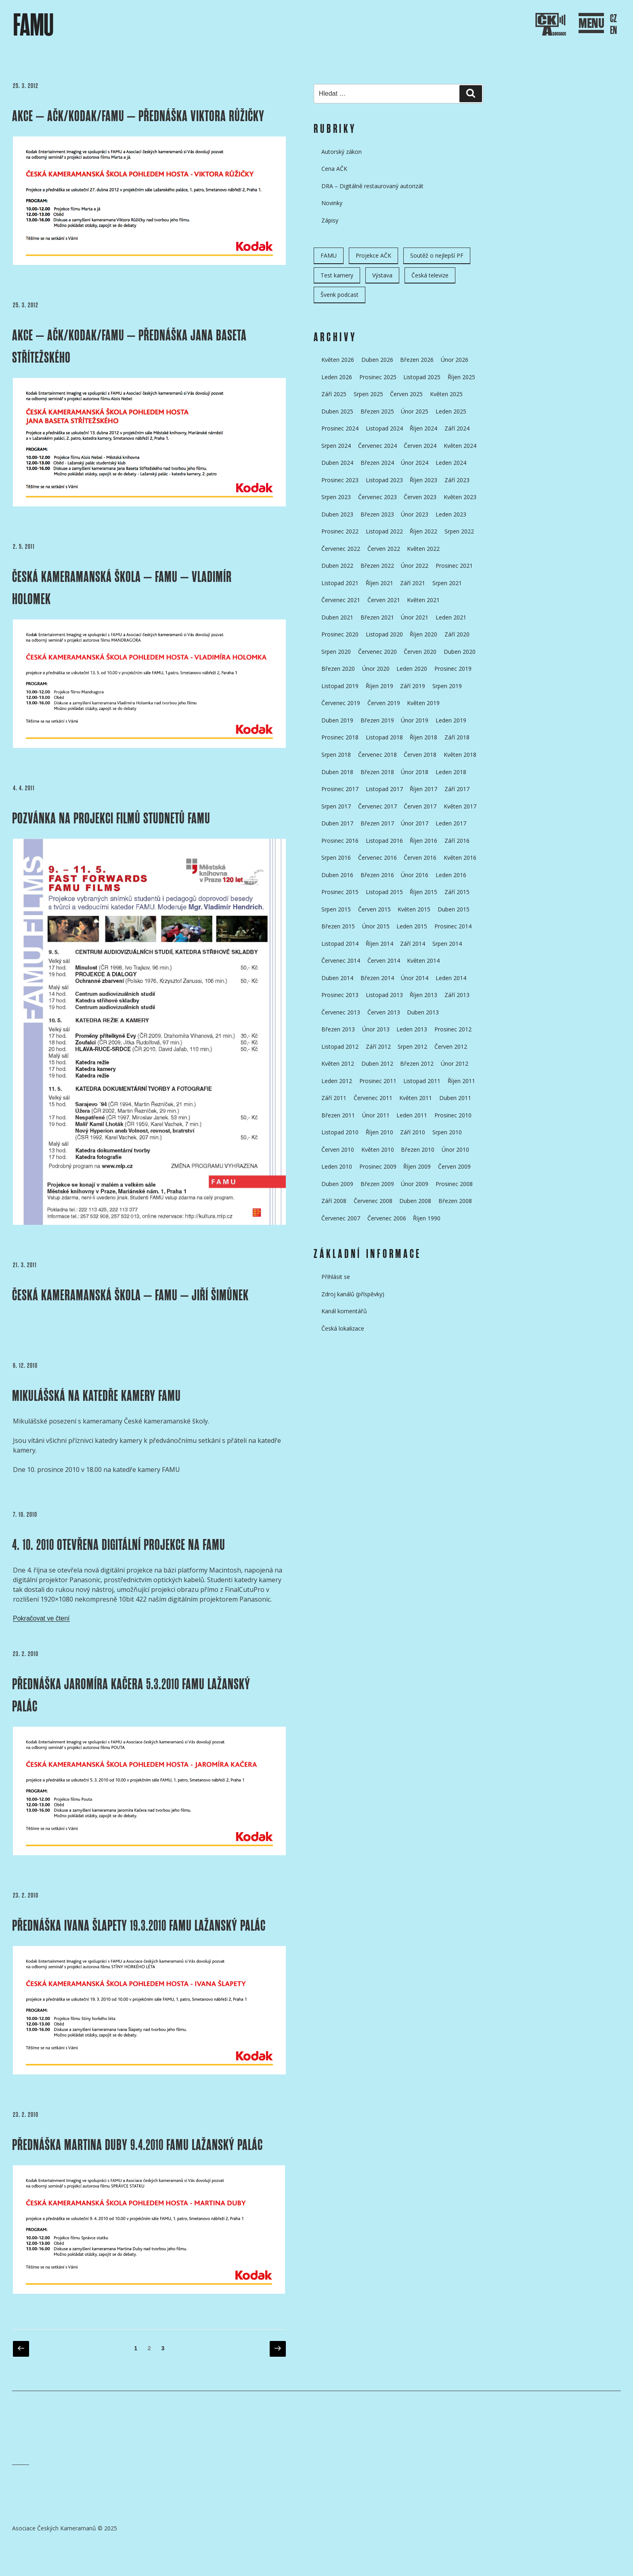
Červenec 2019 (340, 703)
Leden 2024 (451, 462)
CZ (613, 19)
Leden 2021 (451, 617)
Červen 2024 (420, 445)
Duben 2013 (423, 1012)
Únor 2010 (455, 1149)
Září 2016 (457, 840)
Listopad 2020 (384, 634)
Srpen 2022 (459, 531)
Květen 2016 (460, 857)
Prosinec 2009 (377, 1166)
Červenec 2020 (377, 651)
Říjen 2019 (379, 686)
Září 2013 (457, 995)
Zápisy (329, 220)
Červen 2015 (374, 909)
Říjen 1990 (426, 1218)
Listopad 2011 (421, 1081)
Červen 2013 (383, 1012)
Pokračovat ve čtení (41, 1618)
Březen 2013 (338, 1029)
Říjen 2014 (379, 943)
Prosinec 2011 (377, 1081)
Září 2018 (457, 737)
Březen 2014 (377, 978)
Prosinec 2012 (453, 1029)
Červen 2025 (406, 394)
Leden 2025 (451, 411)
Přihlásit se (335, 1277)
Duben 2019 (337, 720)
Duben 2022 (337, 565)
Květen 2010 (377, 1149)
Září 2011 (333, 1098)
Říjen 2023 (423, 480)
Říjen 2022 (423, 531)
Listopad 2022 (384, 531)
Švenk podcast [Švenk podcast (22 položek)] (339, 294)
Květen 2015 (414, 909)
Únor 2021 (414, 617)
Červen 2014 (383, 960)
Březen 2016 (377, 875)
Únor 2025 (414, 411)
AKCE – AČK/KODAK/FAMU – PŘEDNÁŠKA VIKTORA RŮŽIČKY (138, 116)
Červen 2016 (420, 857)
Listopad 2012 (339, 1046)
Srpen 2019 (447, 686)
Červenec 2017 (377, 806)
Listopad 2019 (339, 686)
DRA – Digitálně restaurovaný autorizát (372, 186)
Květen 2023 (460, 497)
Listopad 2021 (339, 583)
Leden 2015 (411, 926)
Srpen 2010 (447, 1132)
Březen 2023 (377, 514)
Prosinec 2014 (453, 926)
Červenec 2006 (386, 1218)
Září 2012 (378, 1046)
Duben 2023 (337, 514)
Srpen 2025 (368, 394)
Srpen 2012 (412, 1046)
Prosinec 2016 (339, 840)
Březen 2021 (377, 617)
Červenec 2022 (340, 548)
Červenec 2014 (340, 960)
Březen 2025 (377, 411)
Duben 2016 (337, 875)
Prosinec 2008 (454, 1184)
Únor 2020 (376, 668)
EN (613, 30)
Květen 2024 (460, 445)
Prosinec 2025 (377, 377)
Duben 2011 (455, 1098)
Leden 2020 (411, 668)
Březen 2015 (338, 926)
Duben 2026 (377, 359)
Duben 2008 (415, 1201)
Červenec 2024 (377, 445)
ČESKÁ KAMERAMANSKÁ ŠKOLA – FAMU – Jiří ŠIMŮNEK (130, 1295)
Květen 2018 (460, 754)
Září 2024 (457, 428)
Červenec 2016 (377, 857)
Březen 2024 (377, 462)
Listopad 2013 (384, 995)
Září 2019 (412, 686)
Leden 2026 (336, 377)
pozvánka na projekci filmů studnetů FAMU (111, 818)
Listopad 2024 (384, 428)
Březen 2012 (417, 1063)
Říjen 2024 (423, 428)
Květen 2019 (423, 703)
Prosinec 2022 (339, 531)
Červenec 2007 (340, 1218)
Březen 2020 (338, 668)
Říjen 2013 (423, 995)
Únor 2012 (454, 1063)
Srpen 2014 (447, 943)
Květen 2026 (337, 359)
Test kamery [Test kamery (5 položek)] (337, 275)
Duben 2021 (337, 617)
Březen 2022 (377, 565)
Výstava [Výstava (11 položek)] (382, 275)
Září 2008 (333, 1201)
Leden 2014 (451, 978)
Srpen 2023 (336, 497)
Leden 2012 (336, 1081)
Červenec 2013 (340, 1012)
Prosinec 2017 (339, 789)
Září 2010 (412, 1132)
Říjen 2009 (417, 1166)
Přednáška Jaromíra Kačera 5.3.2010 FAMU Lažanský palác (131, 1695)
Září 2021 (412, 583)
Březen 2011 (338, 1115)
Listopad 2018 (384, 737)
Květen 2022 (423, 548)
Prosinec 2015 (339, 892)
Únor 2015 (376, 926)
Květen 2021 (423, 600)
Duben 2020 (460, 651)
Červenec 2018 (377, 754)
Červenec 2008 (373, 1201)
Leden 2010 (336, 1166)
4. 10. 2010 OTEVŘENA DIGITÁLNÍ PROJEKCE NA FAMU (118, 1545)
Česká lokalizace (342, 1328)
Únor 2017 (414, 823)
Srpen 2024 (336, 445)
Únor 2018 (414, 772)
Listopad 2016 (384, 840)
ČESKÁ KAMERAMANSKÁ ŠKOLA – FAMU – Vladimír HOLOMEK (122, 588)
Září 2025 (333, 394)
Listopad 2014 (339, 943)
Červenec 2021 (340, 600)
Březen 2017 (377, 823)
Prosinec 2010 (453, 1115)
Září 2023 (457, 480)
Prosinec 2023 (339, 480)
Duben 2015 (454, 909)
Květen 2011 (415, 1098)
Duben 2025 (337, 411)
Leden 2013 (411, 1029)
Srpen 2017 (336, 806)
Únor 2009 (414, 1184)
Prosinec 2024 (339, 428)
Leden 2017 (451, 823)
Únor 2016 (414, 875)
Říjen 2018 (423, 737)
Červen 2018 (420, 754)
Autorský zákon (341, 151)
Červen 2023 (420, 497)
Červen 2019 (383, 703)
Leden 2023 (451, 514)
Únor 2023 (414, 514)
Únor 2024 (414, 462)
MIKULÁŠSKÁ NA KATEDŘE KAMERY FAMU (96, 1396)
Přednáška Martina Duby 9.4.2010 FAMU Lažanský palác (137, 2145)
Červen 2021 (383, 600)
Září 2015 (457, 892)
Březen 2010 (417, 1149)
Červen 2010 (337, 1149)
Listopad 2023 (384, 480)
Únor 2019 (414, 720)
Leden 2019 (451, 720)
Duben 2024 (337, 462)
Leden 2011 (411, 1115)
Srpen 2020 (336, 651)
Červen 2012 (450, 1046)
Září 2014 (412, 943)
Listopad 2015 (384, 892)
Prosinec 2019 (453, 668)
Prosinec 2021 (454, 565)
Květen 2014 (423, 960)
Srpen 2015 (336, 909)
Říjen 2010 (379, 1132)
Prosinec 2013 (339, 995)
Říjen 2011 (461, 1081)
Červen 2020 (420, 651)
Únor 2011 (376, 1115)
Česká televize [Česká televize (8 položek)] (430, 275)
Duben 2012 (377, 1063)
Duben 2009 (337, 1184)
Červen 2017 (420, 806)
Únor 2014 (414, 978)
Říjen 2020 (423, 634)
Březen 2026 (417, 359)
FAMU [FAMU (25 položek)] (329, 255)
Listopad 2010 (339, 1132)
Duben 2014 (337, 978)
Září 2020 (457, 634)
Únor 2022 (414, 565)
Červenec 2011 (373, 1098)
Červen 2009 (454, 1166)
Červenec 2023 (377, 497)
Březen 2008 (455, 1201)
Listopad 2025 (421, 377)
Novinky (331, 203)
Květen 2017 (460, 806)
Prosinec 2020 (339, 634)
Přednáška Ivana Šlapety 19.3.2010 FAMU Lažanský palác (139, 1925)
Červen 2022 (383, 548)
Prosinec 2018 (339, 737)
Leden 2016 (451, 875)
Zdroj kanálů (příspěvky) (352, 1294)
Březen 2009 (377, 1184)
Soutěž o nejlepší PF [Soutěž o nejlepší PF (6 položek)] (436, 255)
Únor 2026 (454, 359)
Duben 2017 (337, 823)
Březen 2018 (377, 772)
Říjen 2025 (461, 377)
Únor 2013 (376, 1029)
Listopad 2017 (384, 789)
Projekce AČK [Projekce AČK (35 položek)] (373, 255)
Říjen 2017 (423, 789)
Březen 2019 (377, 720)
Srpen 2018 (336, 754)
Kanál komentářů (344, 1311)
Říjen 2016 (423, 840)
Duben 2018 (337, 772)
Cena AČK (334, 168)
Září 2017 (457, 789)
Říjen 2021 (379, 583)
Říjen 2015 (423, 892)
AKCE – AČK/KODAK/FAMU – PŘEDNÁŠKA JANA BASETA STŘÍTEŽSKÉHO (129, 346)
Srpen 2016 (336, 857)
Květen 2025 (446, 394)
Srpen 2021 (447, 583)
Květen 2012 (337, 1063)
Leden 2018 (451, 772)
